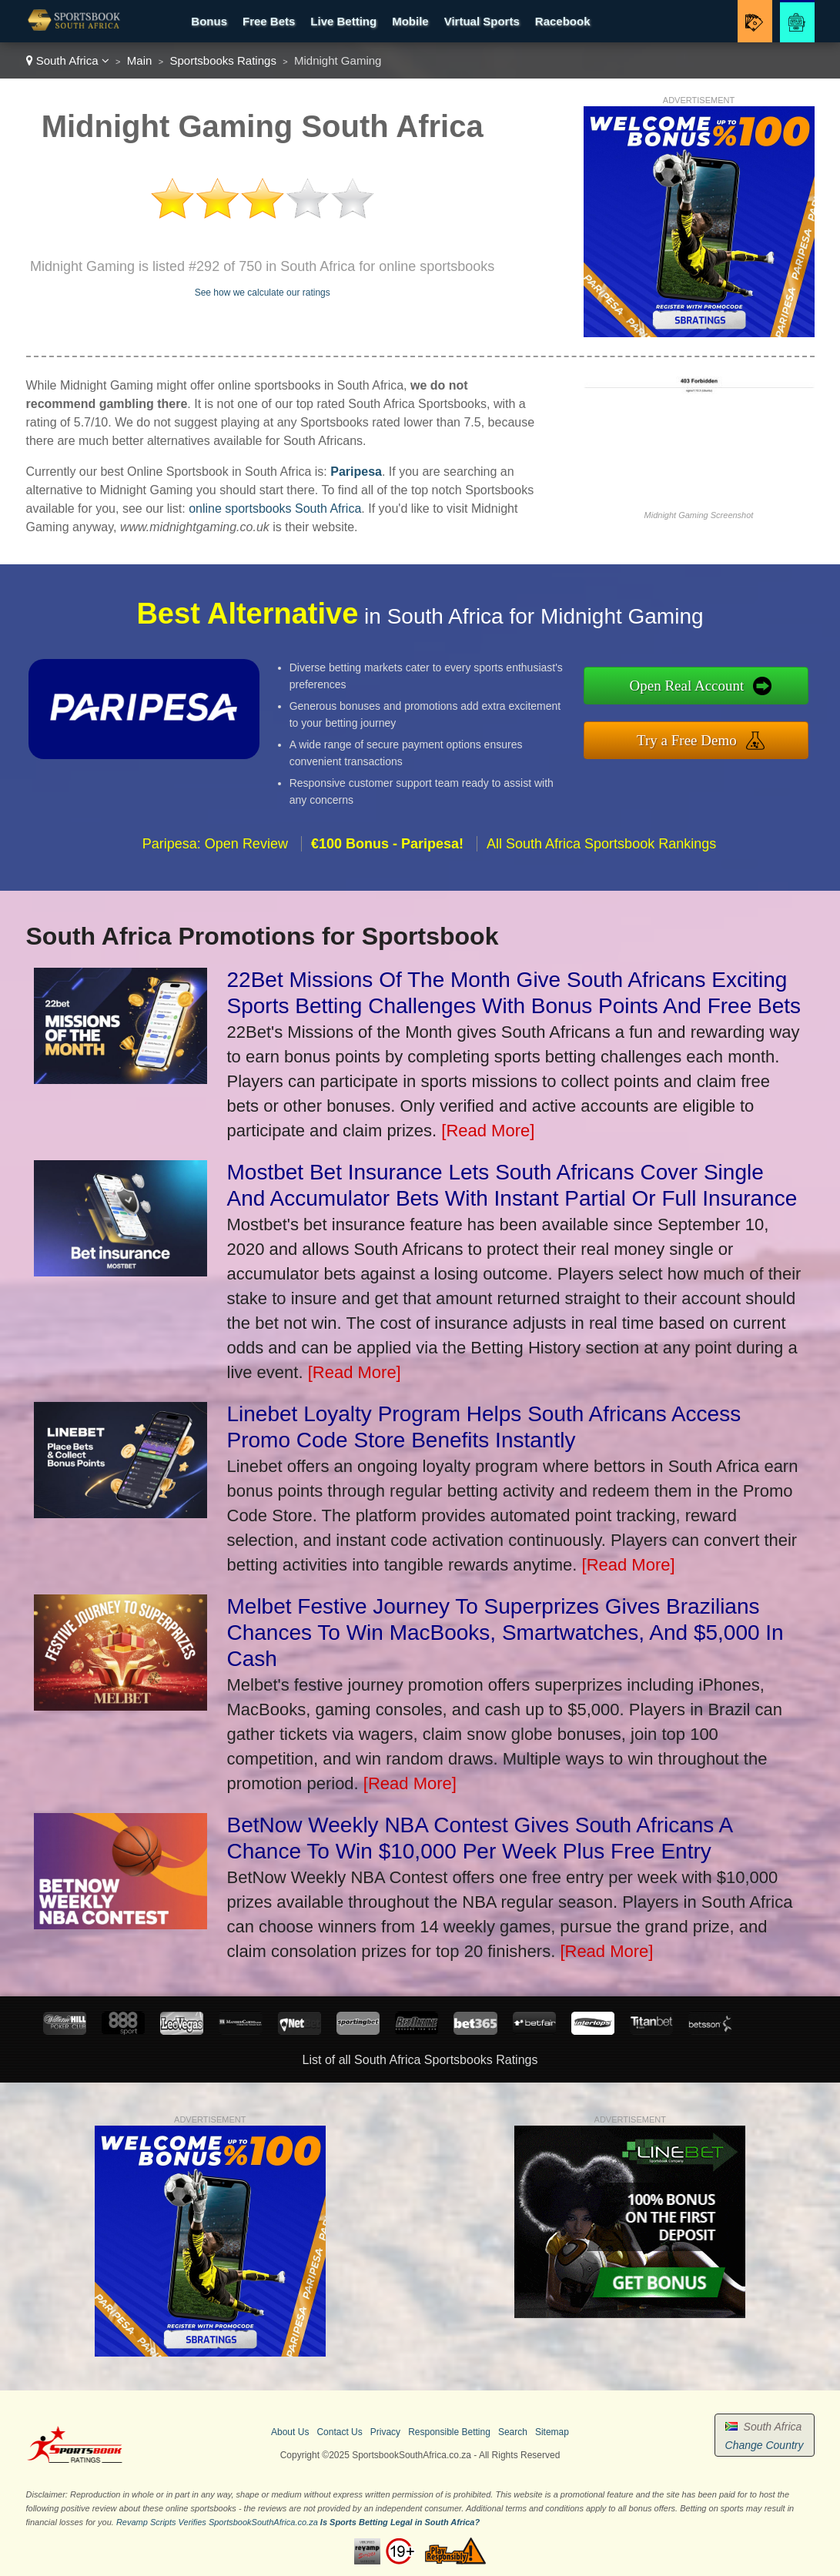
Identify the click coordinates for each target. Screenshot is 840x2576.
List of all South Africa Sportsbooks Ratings (420, 2059)
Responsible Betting (449, 2432)
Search (512, 2432)
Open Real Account (691, 686)
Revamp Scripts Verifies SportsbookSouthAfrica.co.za (217, 2522)
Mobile (410, 21)
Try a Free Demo (691, 739)
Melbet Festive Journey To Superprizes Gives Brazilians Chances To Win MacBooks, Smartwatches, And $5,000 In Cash (505, 1632)
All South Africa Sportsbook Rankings (601, 847)
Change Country (764, 2445)
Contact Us (339, 2432)
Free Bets (269, 21)
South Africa (67, 60)
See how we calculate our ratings (262, 292)
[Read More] (487, 1130)
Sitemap (552, 2432)
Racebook (563, 21)
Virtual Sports (482, 21)
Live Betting (343, 21)
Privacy (385, 2432)
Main (139, 60)
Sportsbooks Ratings (222, 60)
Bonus (209, 21)
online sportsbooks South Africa (275, 508)
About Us (290, 2432)
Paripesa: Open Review (215, 847)
